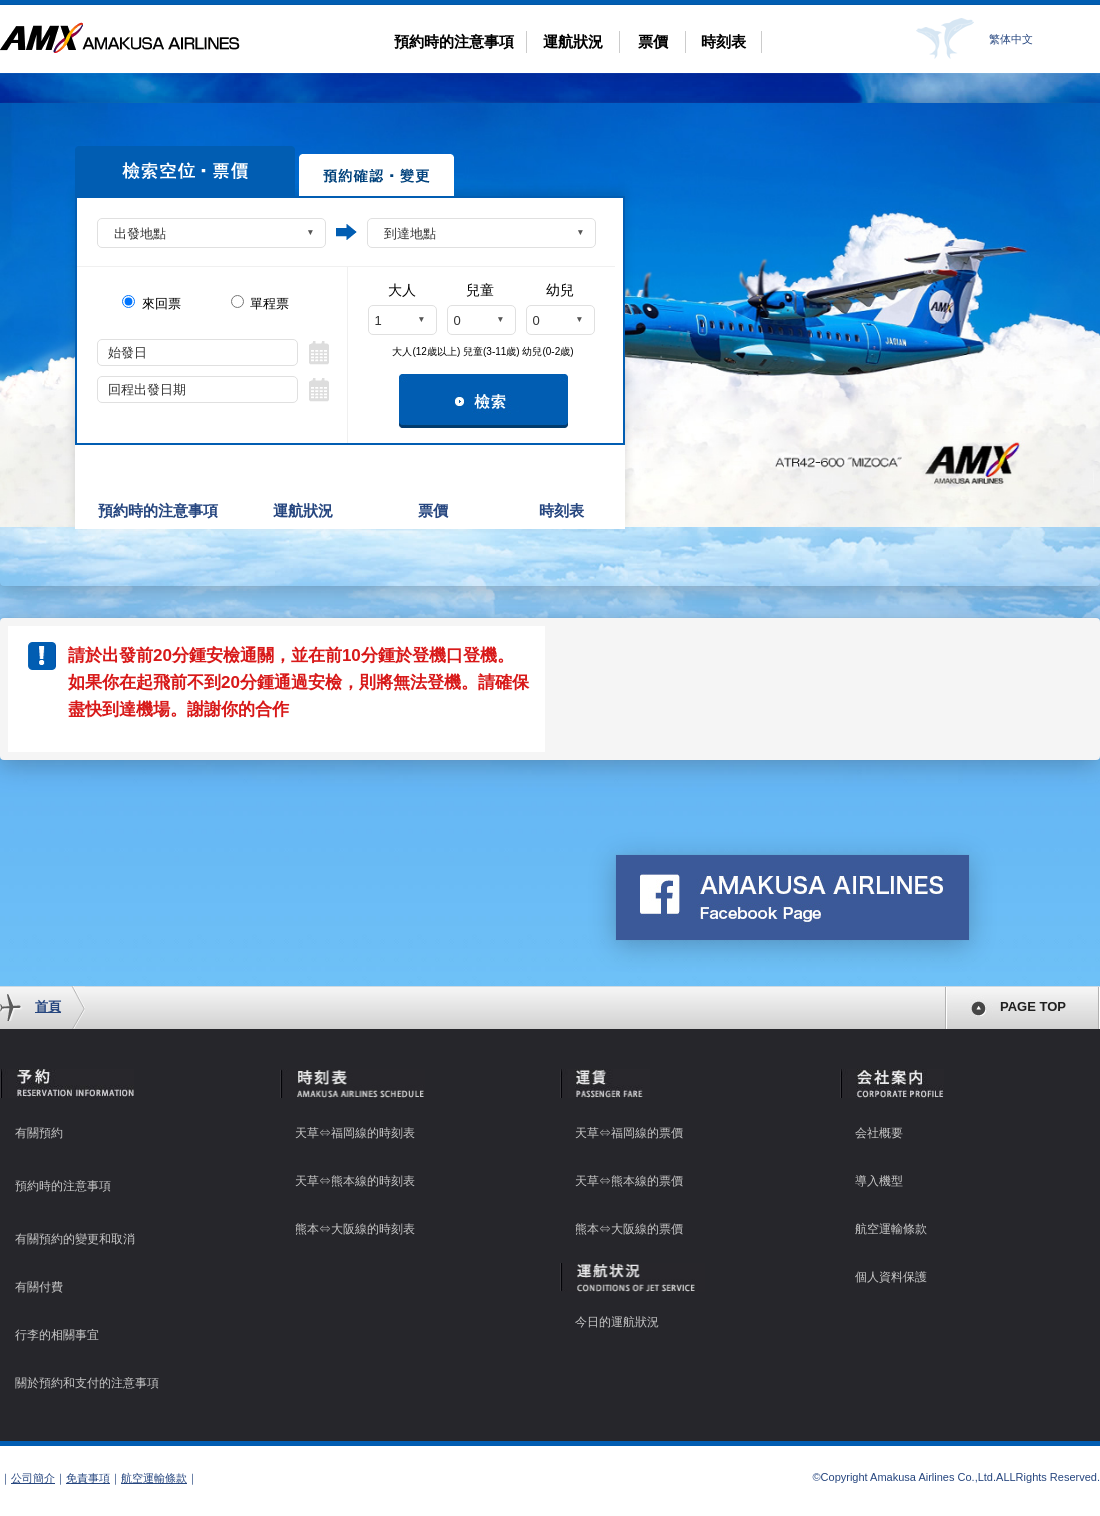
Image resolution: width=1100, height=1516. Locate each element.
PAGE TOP (1033, 1006)
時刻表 (723, 41)
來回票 (151, 303)
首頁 (48, 1006)
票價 (653, 41)
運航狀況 (573, 41)
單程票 (260, 303)
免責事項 (88, 1478)
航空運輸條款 (154, 1478)
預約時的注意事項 (454, 41)
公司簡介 (33, 1478)
